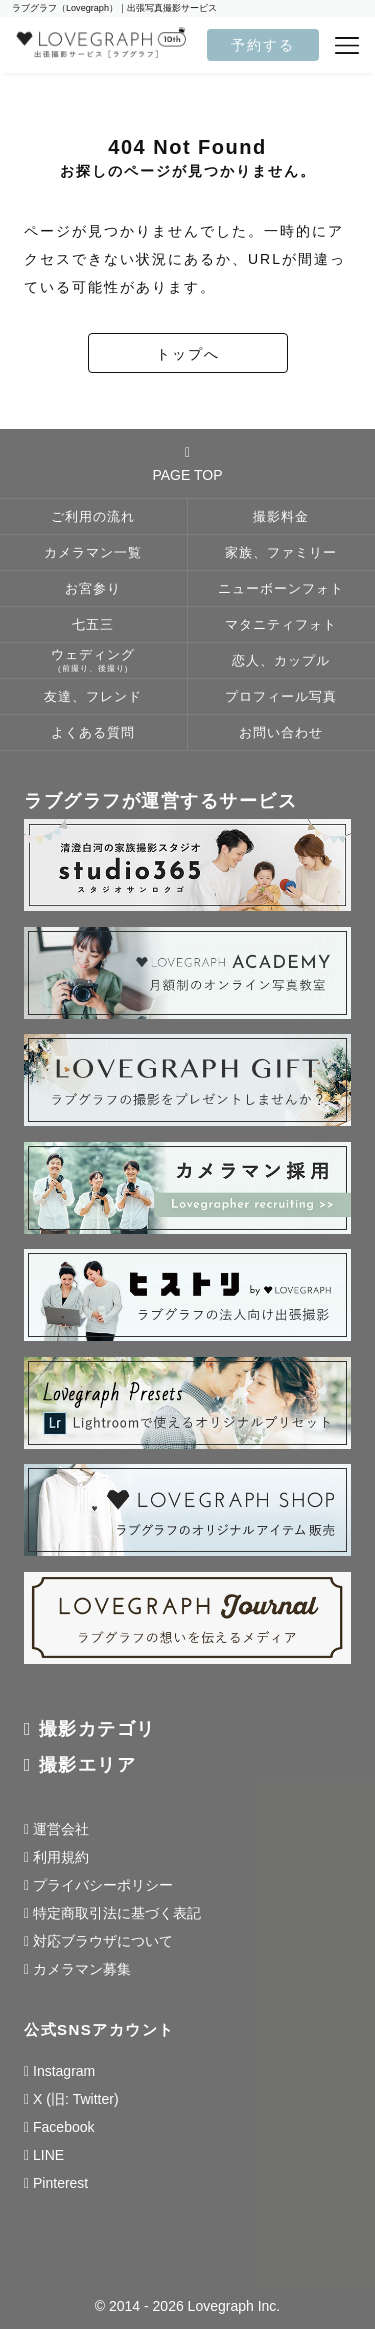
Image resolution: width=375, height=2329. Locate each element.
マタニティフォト (281, 625)
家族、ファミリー (281, 553)
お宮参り (93, 589)
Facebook (63, 2127)
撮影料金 (281, 517)
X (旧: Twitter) (76, 2099)
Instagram (64, 2071)
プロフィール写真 (281, 697)
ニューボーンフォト (281, 589)
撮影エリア (88, 1765)
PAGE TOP (187, 464)
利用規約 (61, 1857)
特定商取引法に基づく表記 (117, 1913)
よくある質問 (93, 733)
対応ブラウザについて (103, 1941)
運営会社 (61, 1829)
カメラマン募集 (82, 1969)
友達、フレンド (93, 697)
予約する (263, 45)
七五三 (93, 625)
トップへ (188, 354)
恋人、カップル (281, 661)
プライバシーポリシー (103, 1885)
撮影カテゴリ (97, 1729)
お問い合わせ (281, 733)
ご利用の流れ (93, 517)
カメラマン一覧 (93, 553)
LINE (48, 2155)
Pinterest (60, 2183)
